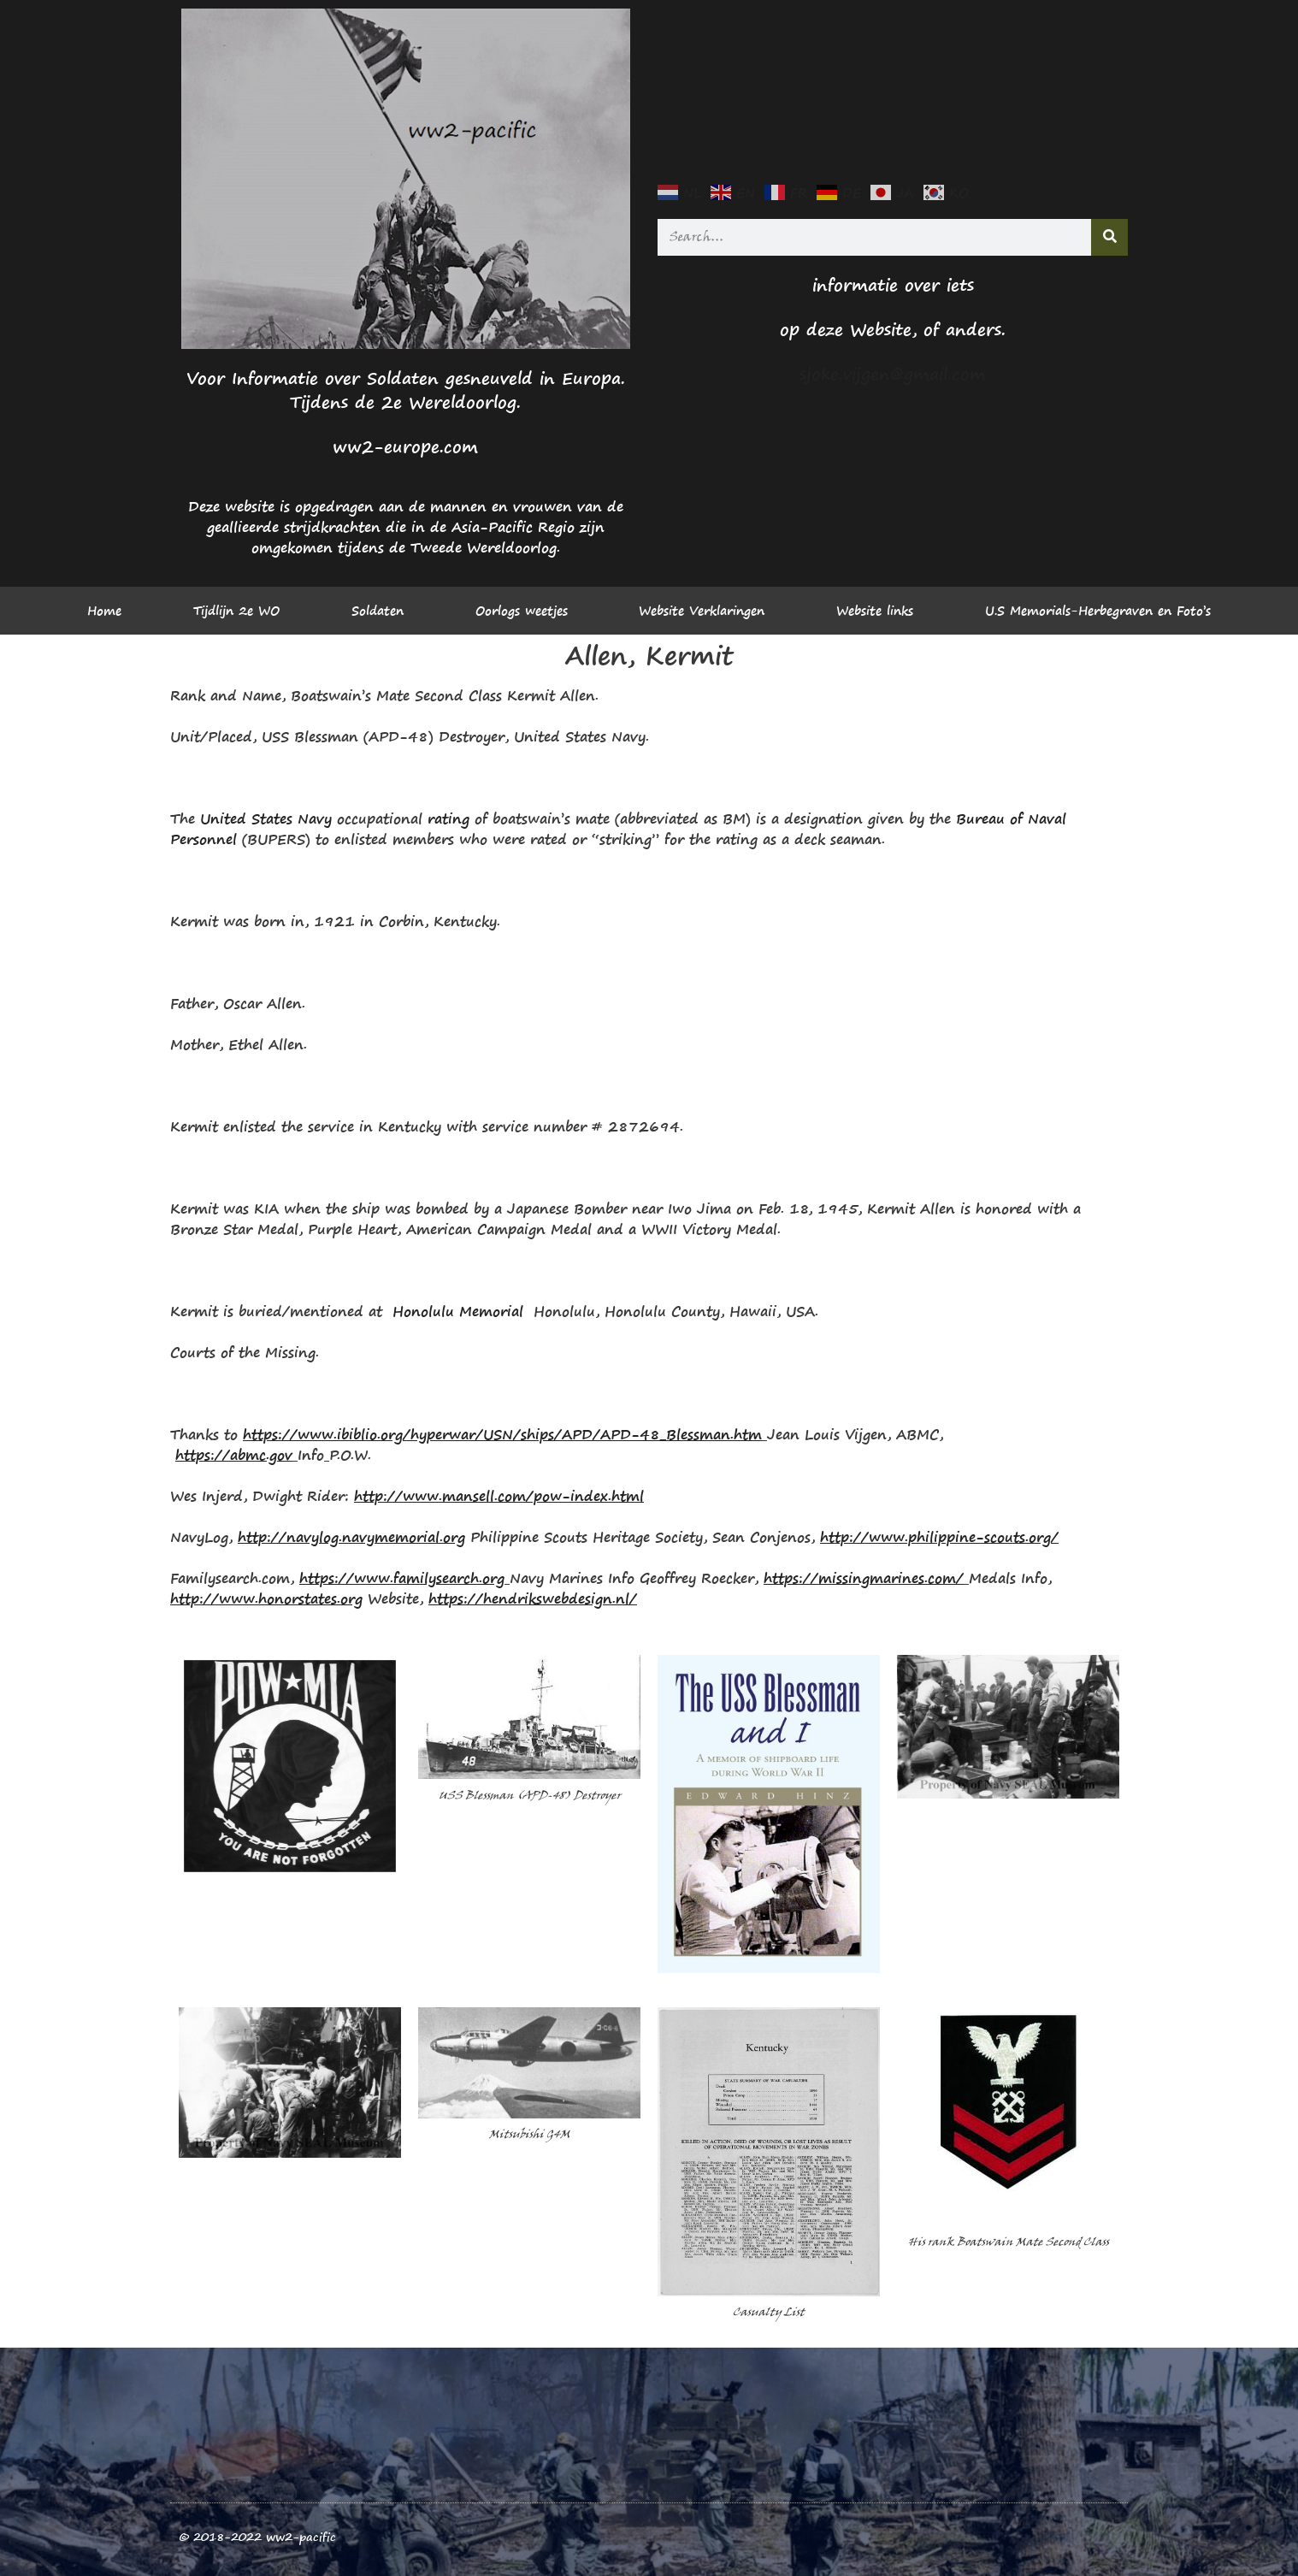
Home (104, 610)
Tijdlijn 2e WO (236, 610)
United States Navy (266, 818)
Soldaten (377, 610)
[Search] (1109, 237)
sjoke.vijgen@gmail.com (892, 373)
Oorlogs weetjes (521, 610)
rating (448, 818)
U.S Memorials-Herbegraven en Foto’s (1098, 610)
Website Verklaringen (701, 610)
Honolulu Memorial (457, 1311)
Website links (874, 610)
